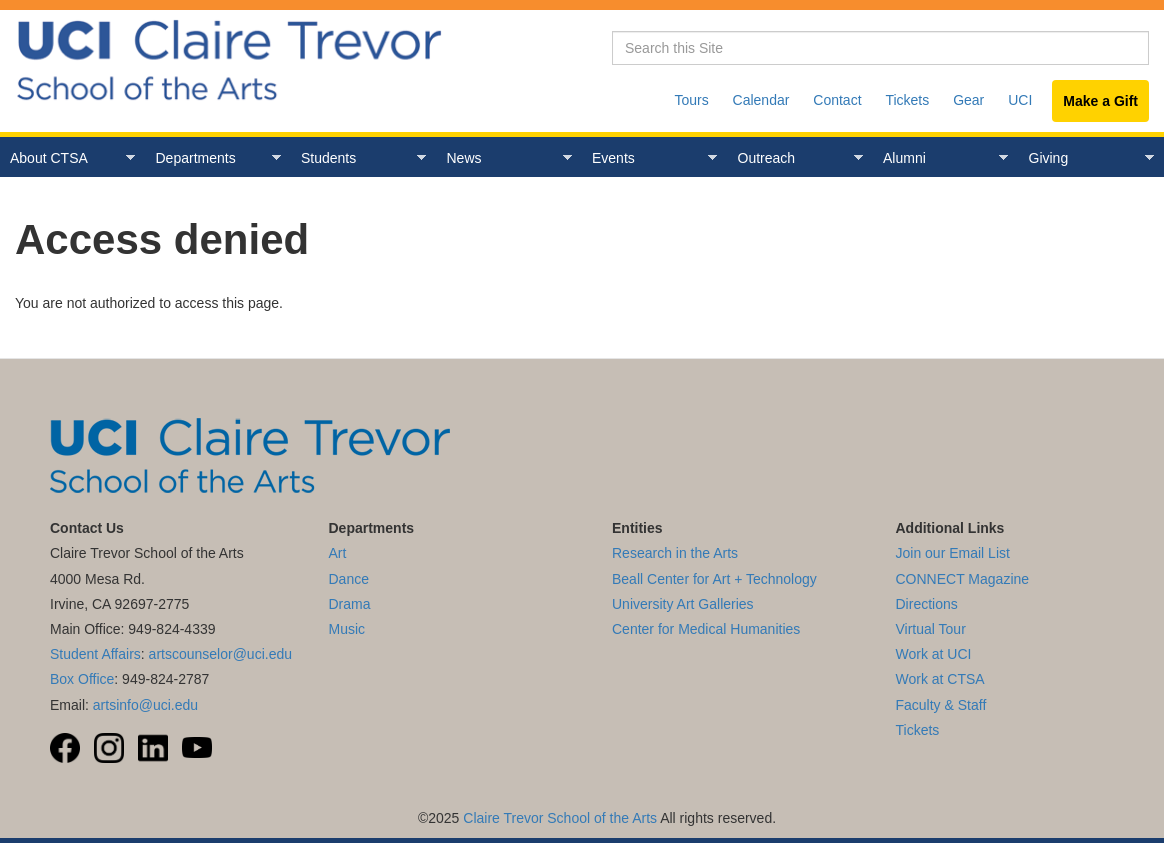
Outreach (795, 158)
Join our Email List (953, 553)
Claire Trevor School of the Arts (560, 818)
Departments (213, 158)
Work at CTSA (940, 679)
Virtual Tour (931, 629)
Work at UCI (934, 654)
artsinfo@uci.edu (145, 705)
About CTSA (67, 158)
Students (358, 158)
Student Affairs (95, 654)
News (504, 158)
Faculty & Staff (941, 705)
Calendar (761, 100)
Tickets (907, 100)
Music (347, 629)
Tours (691, 100)
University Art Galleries (683, 604)
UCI (1020, 100)
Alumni (940, 158)
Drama (350, 604)
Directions (927, 604)
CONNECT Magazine (963, 579)
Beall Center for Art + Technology (714, 579)
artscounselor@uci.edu (220, 654)
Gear (968, 100)
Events (649, 158)
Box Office (82, 679)
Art (338, 553)
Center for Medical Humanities (706, 629)
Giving (1086, 158)
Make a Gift (1100, 101)
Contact (837, 100)
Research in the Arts (675, 553)
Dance (349, 579)
